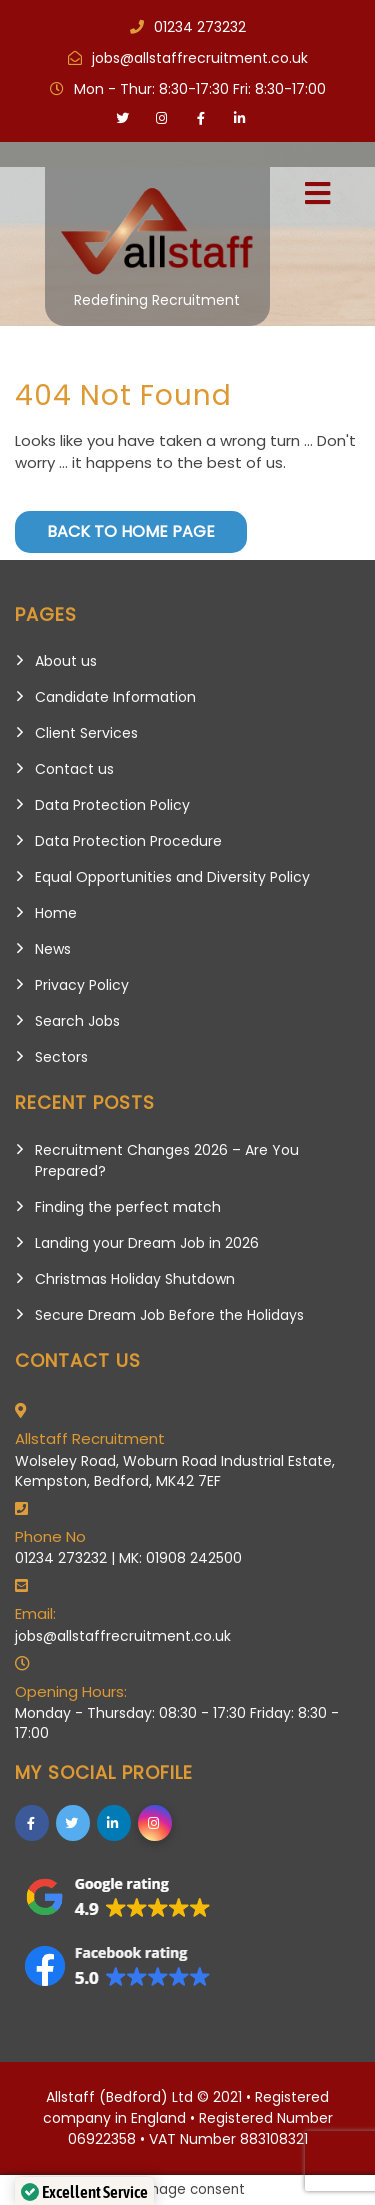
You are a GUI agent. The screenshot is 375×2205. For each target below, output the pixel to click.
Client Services (86, 733)
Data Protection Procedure (128, 841)
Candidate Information (115, 697)
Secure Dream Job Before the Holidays (169, 1315)
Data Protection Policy (112, 805)
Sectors (61, 1057)
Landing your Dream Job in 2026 (147, 1243)
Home (56, 913)
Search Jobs (77, 1021)
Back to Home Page (131, 531)
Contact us (74, 769)
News (53, 949)
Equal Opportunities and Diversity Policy (172, 877)
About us (66, 661)
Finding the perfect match (128, 1207)
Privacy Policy (82, 985)
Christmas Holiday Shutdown (135, 1279)
